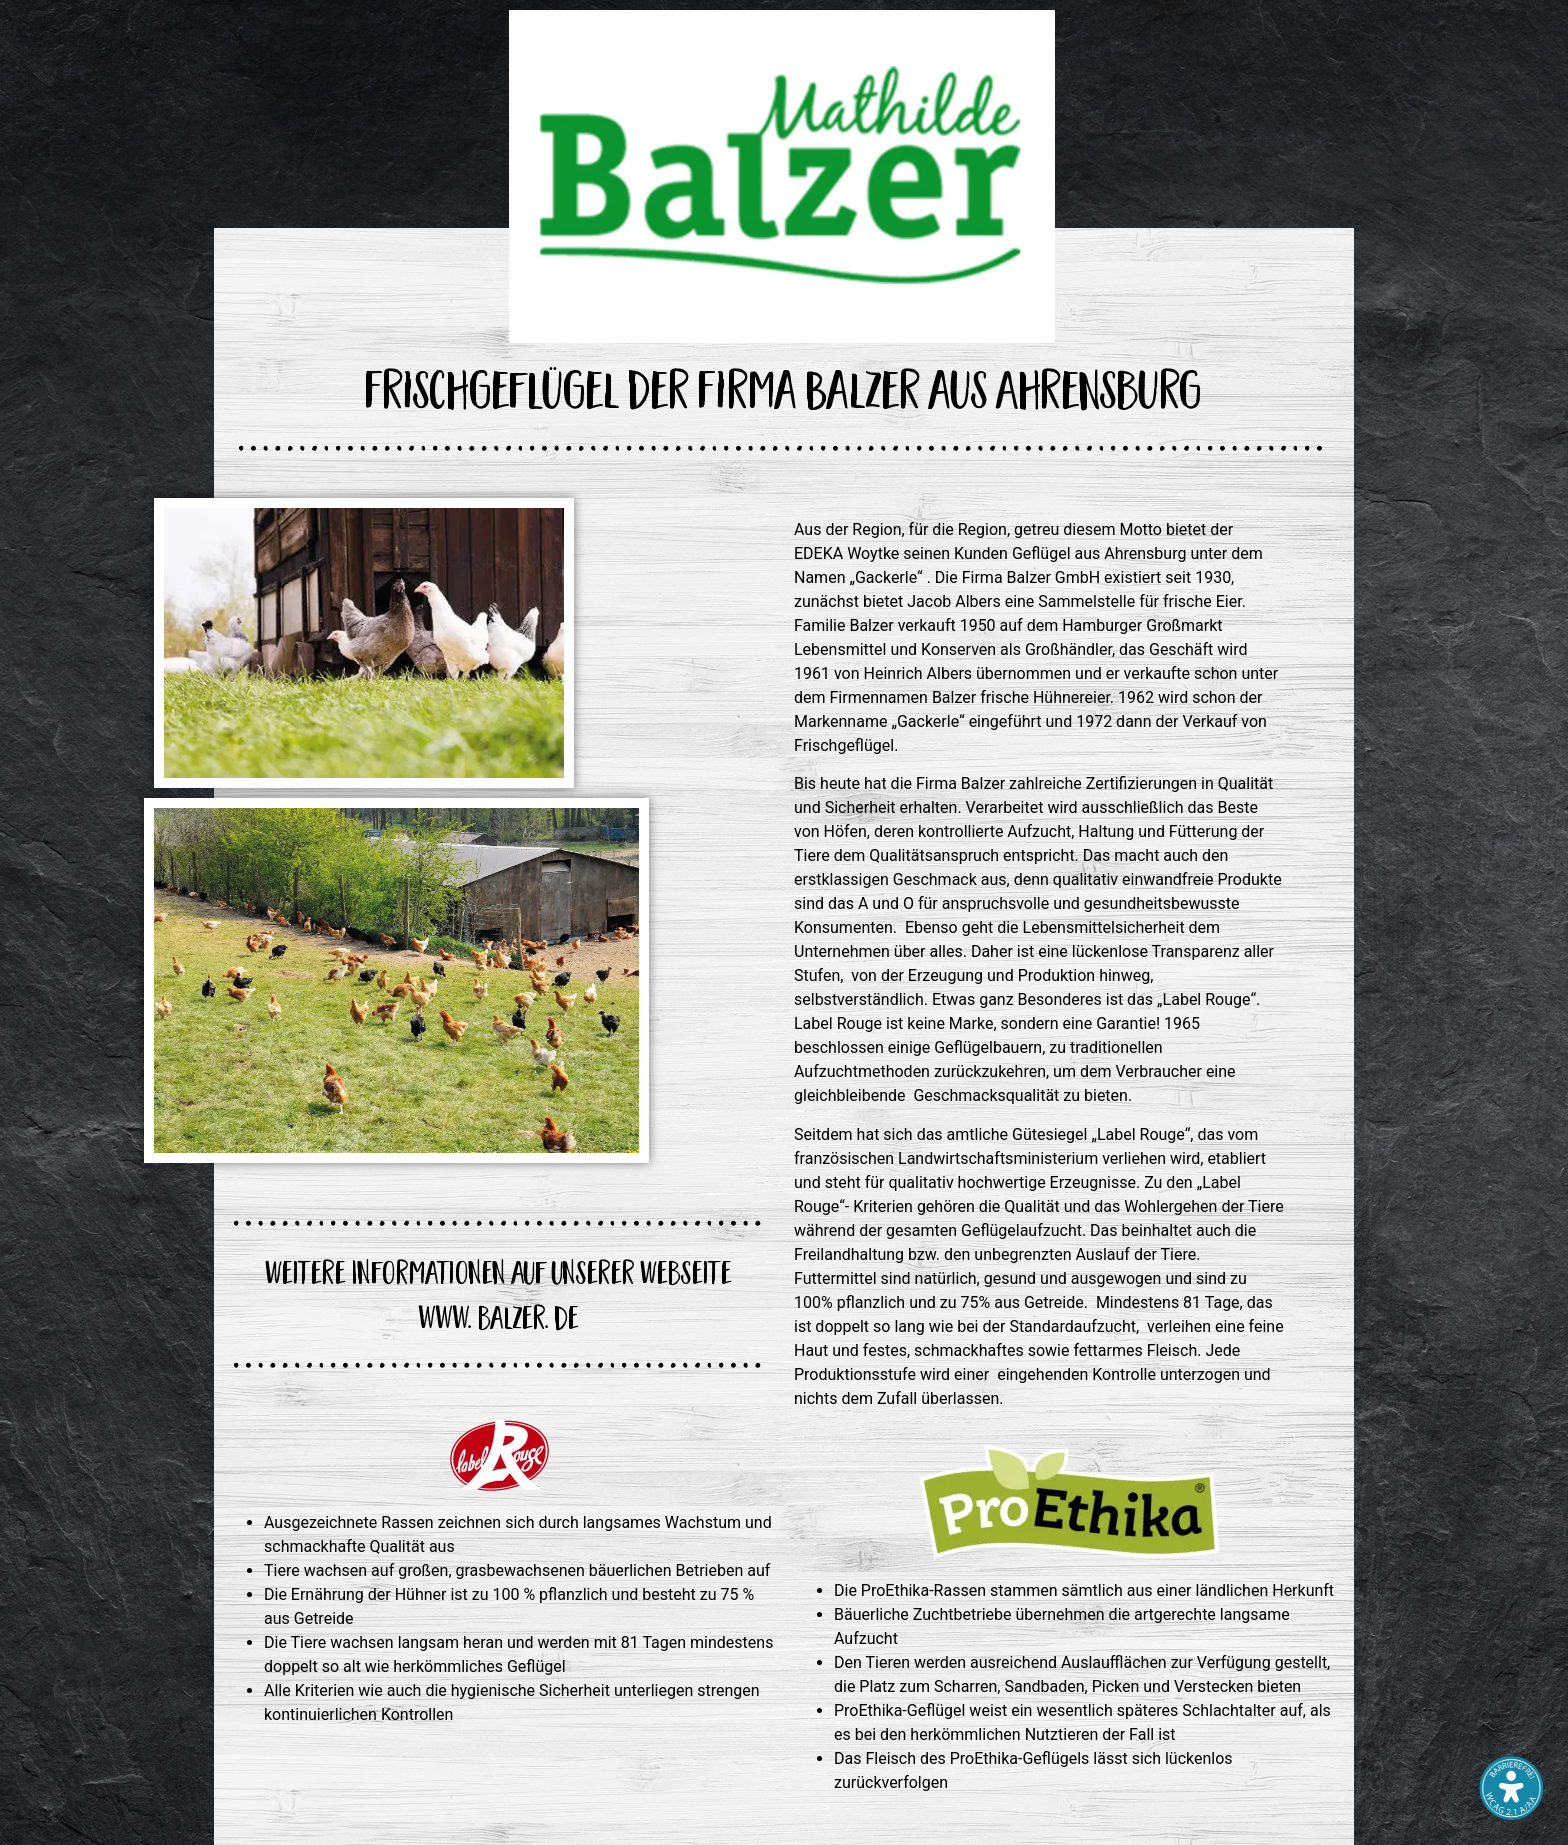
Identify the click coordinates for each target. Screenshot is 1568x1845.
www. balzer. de (499, 1322)
